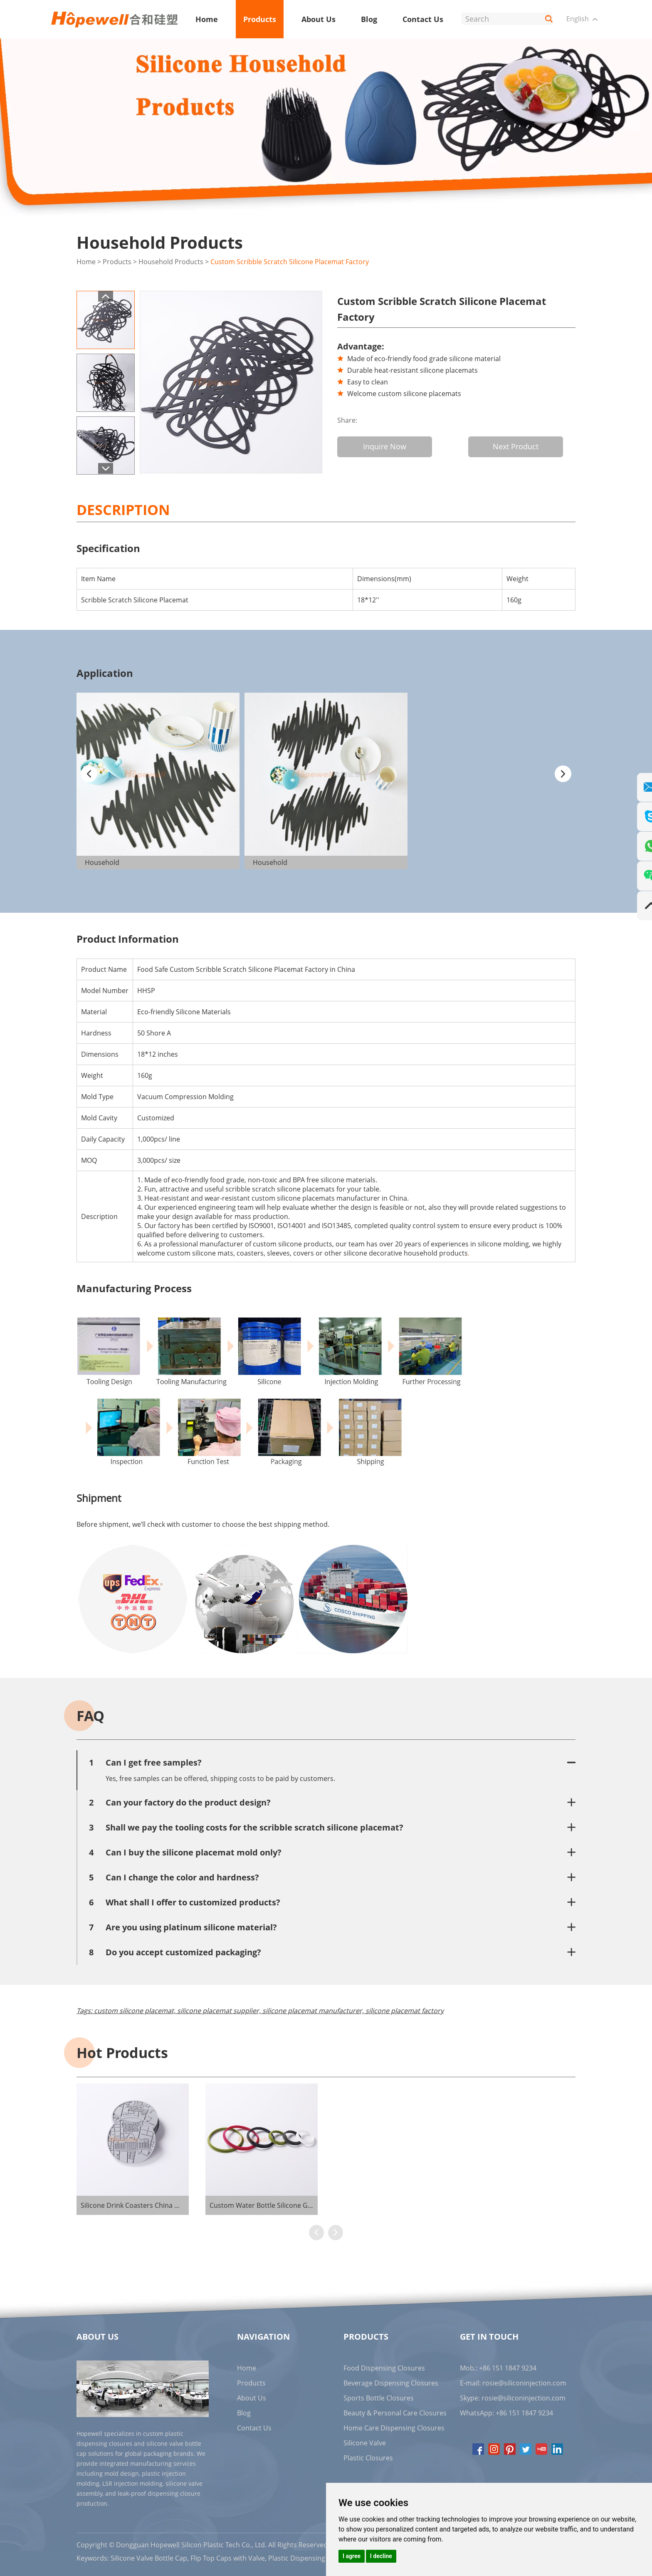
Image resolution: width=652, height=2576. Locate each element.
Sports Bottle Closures (378, 2397)
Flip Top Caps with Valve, (228, 2557)
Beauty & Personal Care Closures (395, 2412)
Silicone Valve (364, 2442)
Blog (369, 19)
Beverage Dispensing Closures (390, 2382)
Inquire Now (385, 446)
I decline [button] (381, 2556)
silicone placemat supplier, (219, 2010)
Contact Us (423, 19)
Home (206, 19)
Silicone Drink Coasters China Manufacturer (149, 2204)
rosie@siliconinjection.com (524, 2382)
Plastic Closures (368, 2457)
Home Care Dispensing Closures (394, 2427)
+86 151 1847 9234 (524, 2412)
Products (259, 19)
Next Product (519, 446)
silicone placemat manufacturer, (313, 2010)
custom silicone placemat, (134, 2010)
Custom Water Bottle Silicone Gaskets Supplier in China (296, 2204)
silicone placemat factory (405, 2010)
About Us (318, 19)
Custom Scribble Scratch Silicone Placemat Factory (289, 261)
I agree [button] (352, 2556)
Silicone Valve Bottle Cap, (150, 2557)
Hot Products (122, 2052)
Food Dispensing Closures (384, 2367)
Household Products (170, 261)
